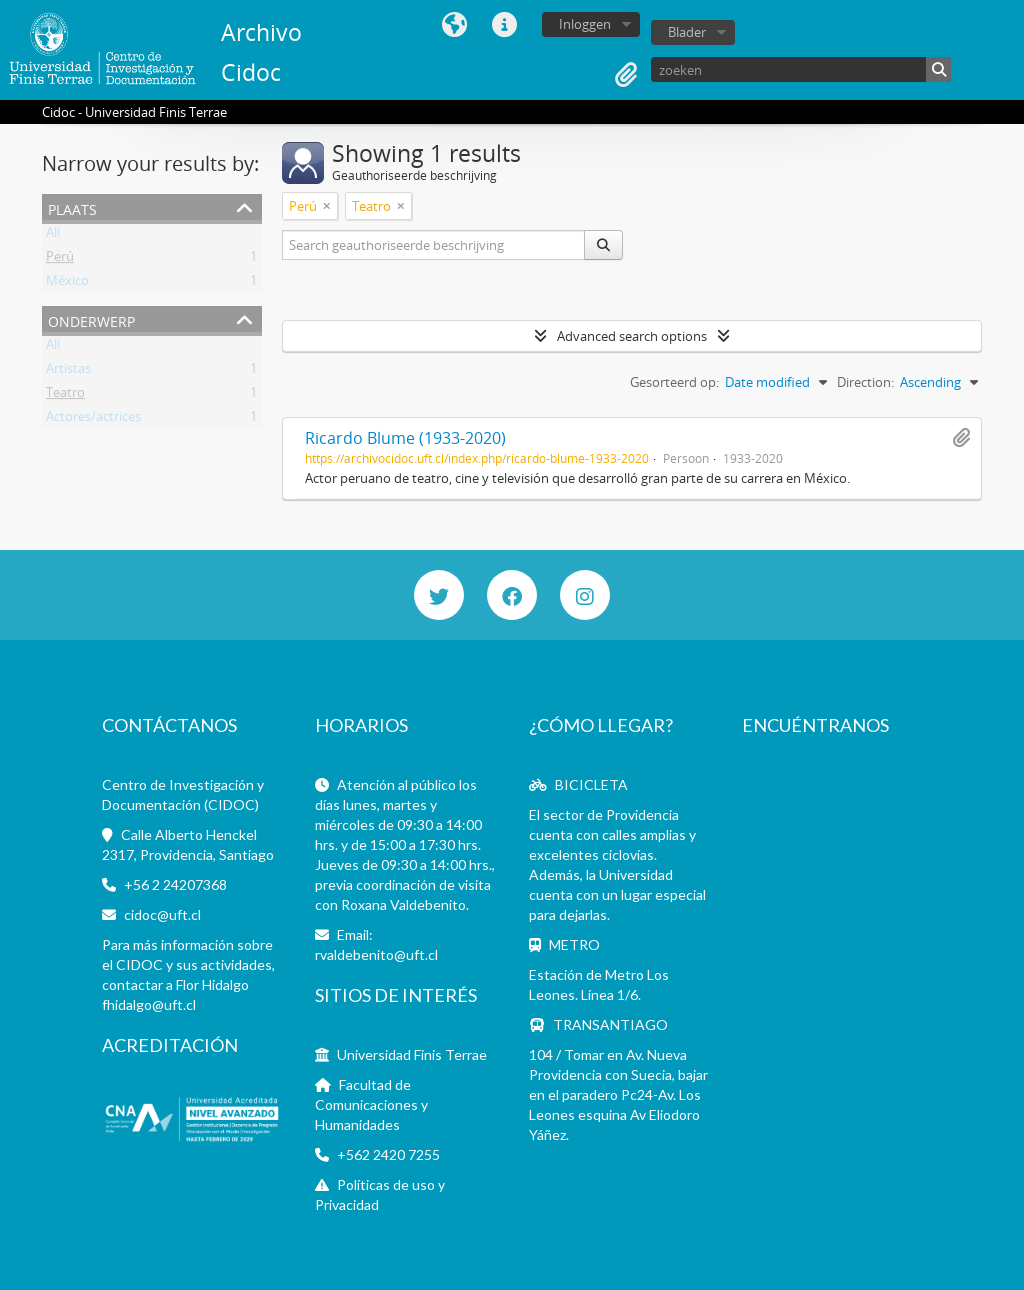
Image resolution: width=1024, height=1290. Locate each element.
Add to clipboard (961, 438)
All (53, 236)
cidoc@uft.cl (162, 914)
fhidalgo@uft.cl (149, 1004)
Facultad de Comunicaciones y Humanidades (371, 1104)
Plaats (72, 207)
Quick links (505, 25)
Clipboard (626, 75)
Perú (60, 260)
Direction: (865, 382)
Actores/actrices (93, 420)
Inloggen (585, 24)
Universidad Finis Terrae (412, 1054)
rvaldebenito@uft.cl (376, 954)
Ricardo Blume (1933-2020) (405, 438)
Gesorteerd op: (674, 382)
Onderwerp (91, 319)
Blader (687, 32)
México (67, 284)
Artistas (68, 372)
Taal (455, 25)
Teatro (65, 396)
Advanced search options (632, 336)
